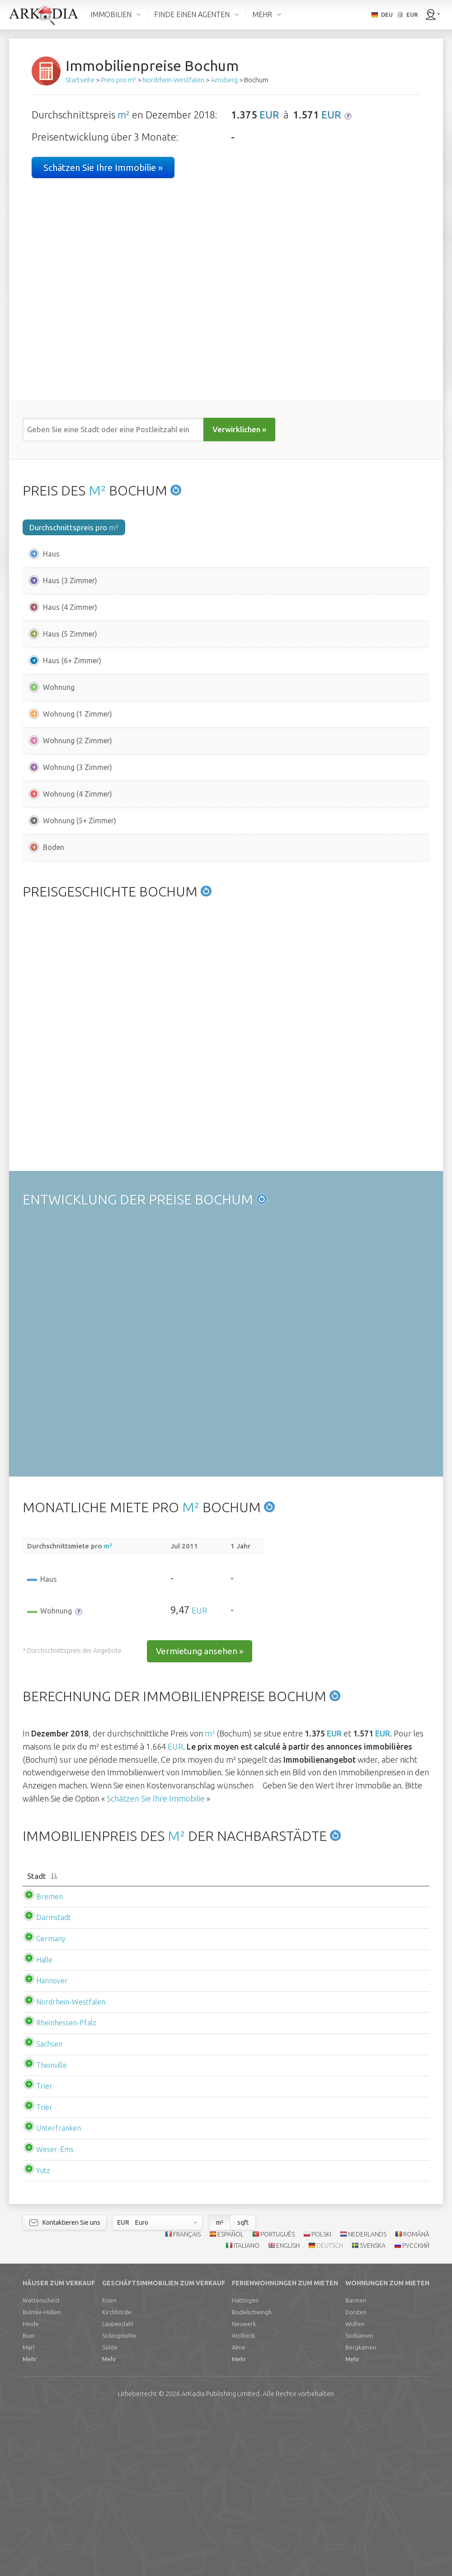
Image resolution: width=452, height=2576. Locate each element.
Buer (29, 2499)
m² (124, 114)
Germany (51, 2101)
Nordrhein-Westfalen (70, 2165)
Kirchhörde (117, 2475)
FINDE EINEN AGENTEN (192, 14)
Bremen (49, 2059)
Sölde (110, 2510)
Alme (238, 2510)
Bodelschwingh (252, 2475)
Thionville (51, 2228)
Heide (31, 2487)
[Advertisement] (226, 950)
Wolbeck (243, 2499)
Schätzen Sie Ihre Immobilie (156, 1951)
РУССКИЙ (415, 2408)
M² (97, 490)
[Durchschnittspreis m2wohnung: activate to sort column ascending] (363, 2034)
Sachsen (49, 2207)
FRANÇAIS (187, 2397)
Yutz (43, 2333)
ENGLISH (288, 2408)
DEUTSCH (329, 2408)
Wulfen (354, 2487)
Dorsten (356, 2475)
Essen (109, 2463)
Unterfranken (58, 2291)
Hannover (52, 2143)
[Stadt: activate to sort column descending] (89, 2034)
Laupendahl (117, 2487)
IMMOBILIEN (111, 14)
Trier (44, 2249)
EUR (269, 114)
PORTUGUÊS (277, 2397)
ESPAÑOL (230, 2397)
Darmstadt (53, 2080)
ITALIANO (246, 2408)
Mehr (30, 2522)
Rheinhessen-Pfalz (66, 2186)
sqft (243, 2385)
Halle (44, 2122)
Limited (220, 2557)
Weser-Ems (55, 2312)
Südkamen (359, 2499)
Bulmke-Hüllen (42, 2475)
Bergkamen (360, 2510)
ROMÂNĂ (416, 2397)
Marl (28, 2510)
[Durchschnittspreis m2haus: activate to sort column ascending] (226, 2034)
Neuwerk (244, 2487)
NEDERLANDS (367, 2397)
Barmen (355, 2463)
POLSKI (321, 2397)
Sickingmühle (119, 2499)
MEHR (262, 14)
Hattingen (245, 2463)
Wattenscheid (41, 2463)
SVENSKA (373, 2408)
